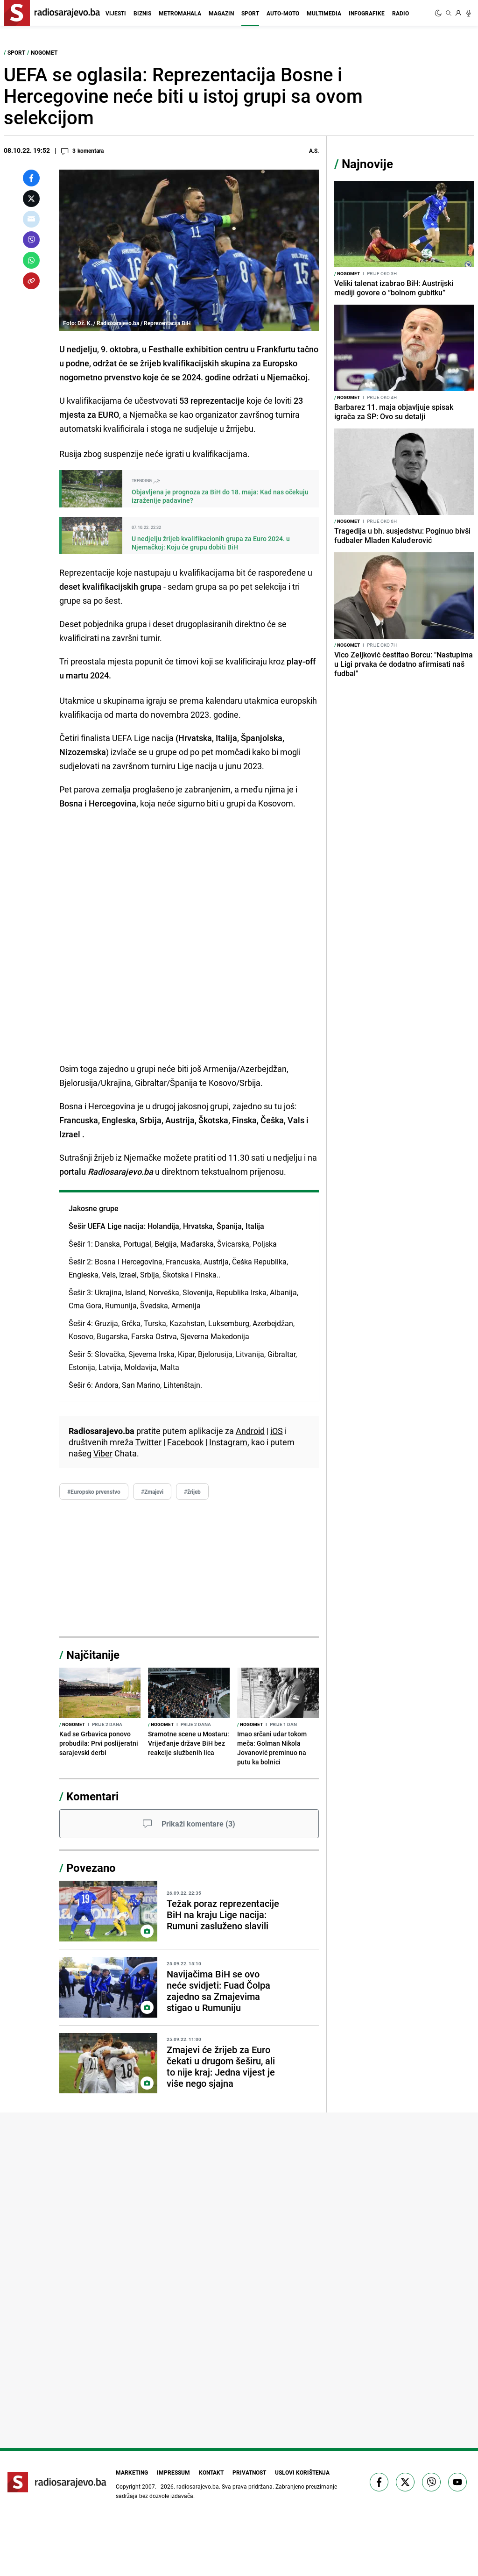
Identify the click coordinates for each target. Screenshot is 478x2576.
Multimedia (324, 13)
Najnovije (367, 164)
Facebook (185, 1442)
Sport (250, 13)
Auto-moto (283, 13)
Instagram (228, 1442)
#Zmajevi (152, 1491)
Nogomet (44, 52)
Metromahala (180, 13)
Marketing (129, 2472)
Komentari (92, 1796)
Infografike (367, 13)
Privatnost (249, 2472)
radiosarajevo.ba (197, 2485)
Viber (102, 1453)
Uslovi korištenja (300, 2472)
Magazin (221, 13)
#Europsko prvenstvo (93, 1491)
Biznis (142, 13)
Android (250, 1430)
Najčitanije (93, 1654)
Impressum (170, 2472)
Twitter (148, 1442)
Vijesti (115, 13)
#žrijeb (192, 1491)
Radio (400, 13)
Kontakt (209, 2472)
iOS (276, 1430)
